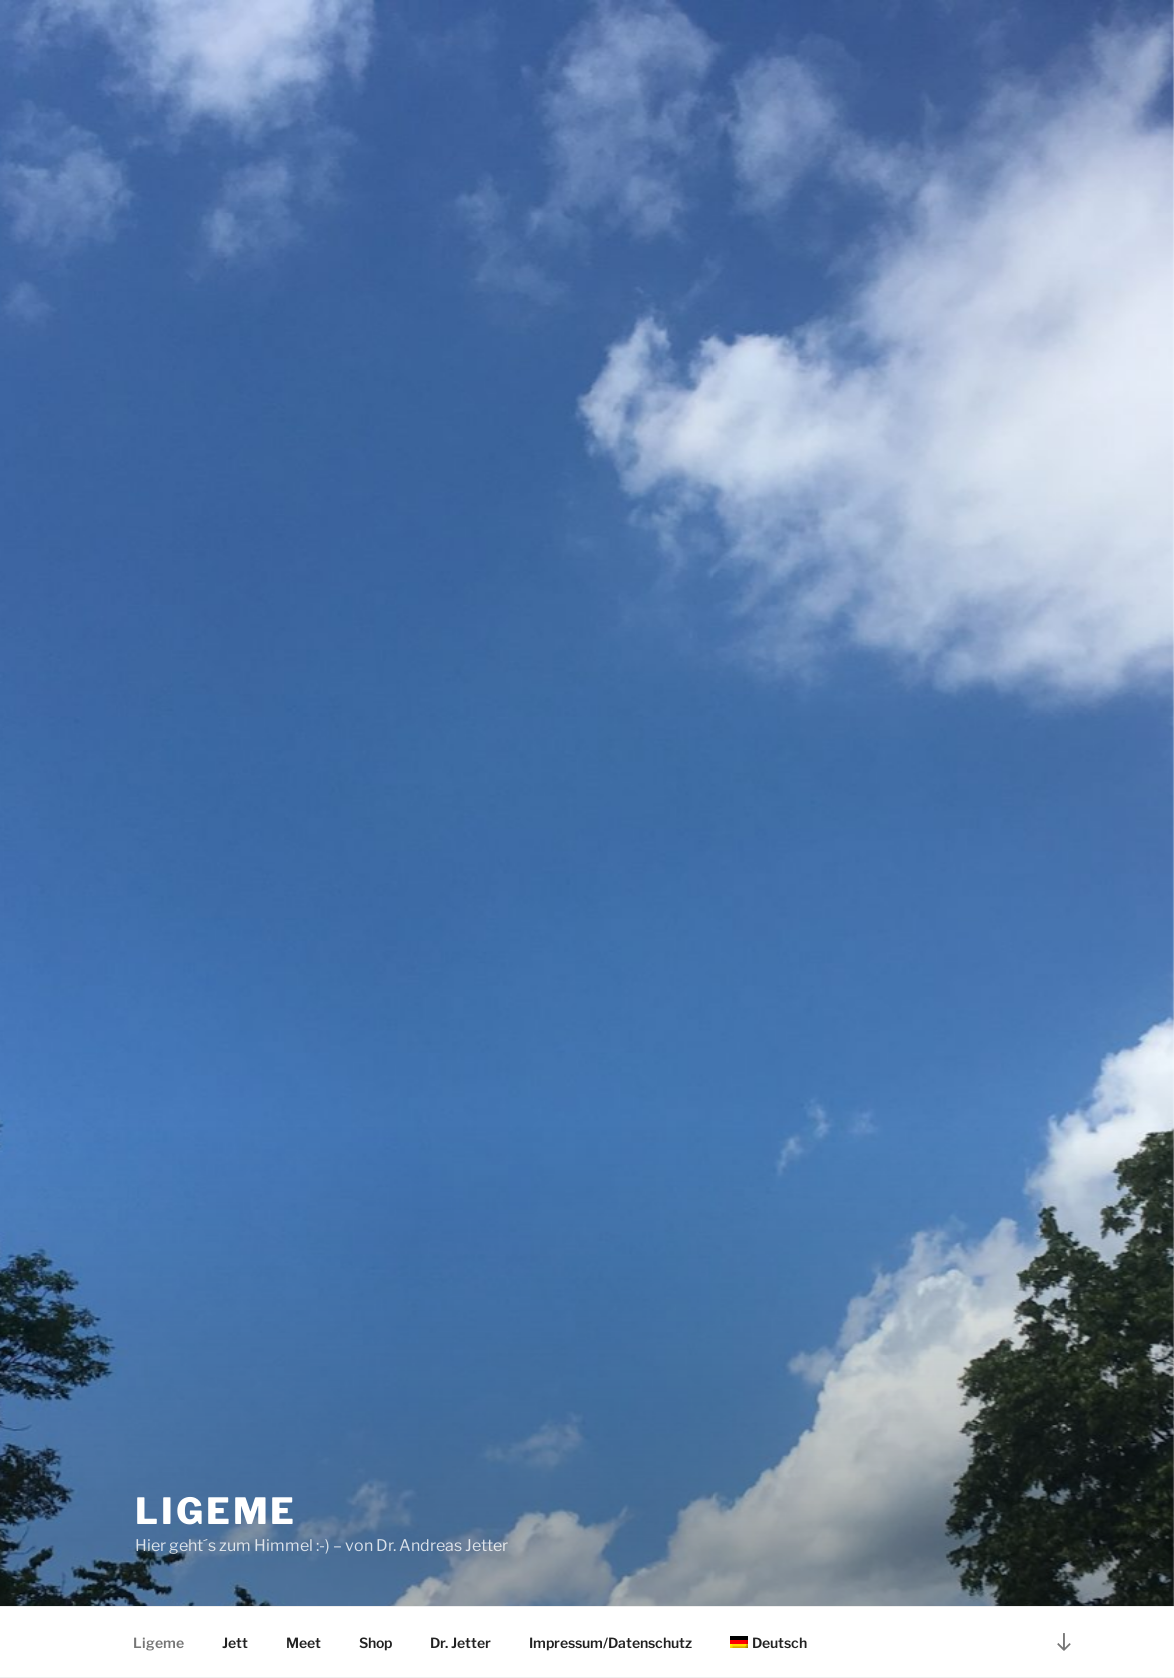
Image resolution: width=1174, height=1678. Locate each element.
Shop (375, 1642)
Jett (235, 1642)
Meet (303, 1642)
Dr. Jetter (460, 1642)
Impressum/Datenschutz (610, 1642)
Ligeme (216, 1511)
